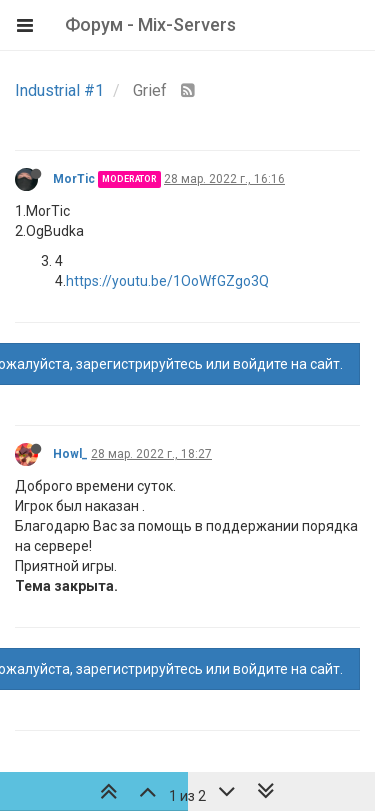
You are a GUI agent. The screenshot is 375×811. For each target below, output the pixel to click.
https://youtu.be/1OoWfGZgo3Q (167, 281)
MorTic (74, 179)
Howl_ (70, 454)
